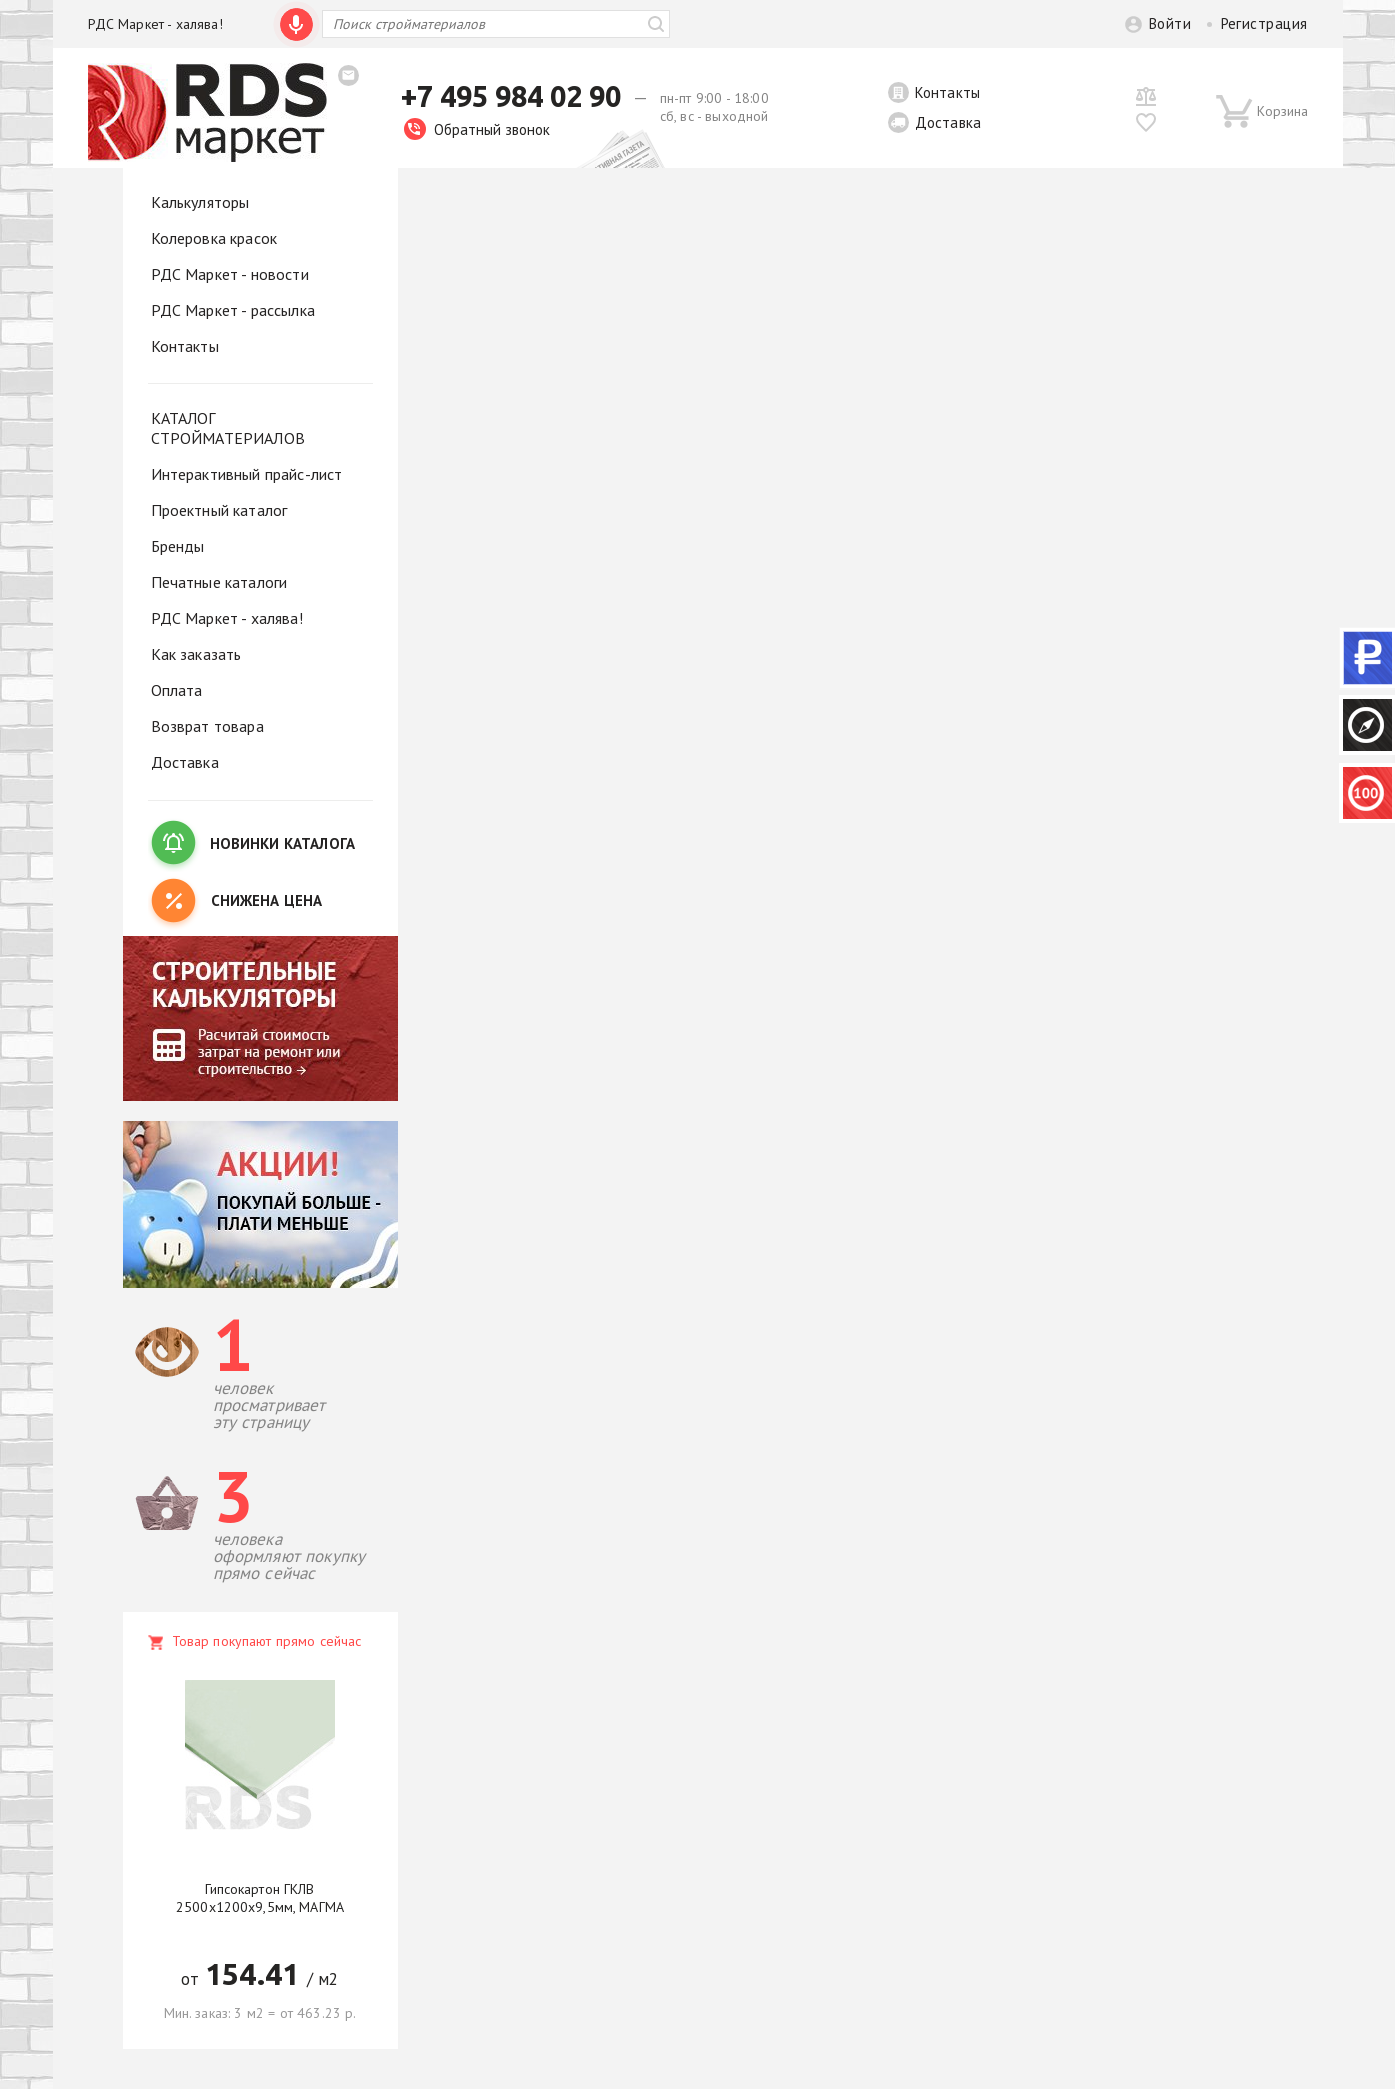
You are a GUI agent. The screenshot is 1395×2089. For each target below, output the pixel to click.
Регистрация (1264, 23)
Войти (1170, 23)
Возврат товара (207, 726)
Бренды (178, 546)
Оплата (177, 690)
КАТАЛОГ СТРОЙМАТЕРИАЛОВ (228, 428)
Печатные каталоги (219, 582)
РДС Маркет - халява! (155, 24)
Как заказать (196, 654)
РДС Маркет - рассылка (233, 310)
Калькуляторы (200, 202)
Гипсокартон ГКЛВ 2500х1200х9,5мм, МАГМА (260, 1898)
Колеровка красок (214, 238)
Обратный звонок (477, 129)
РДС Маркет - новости (230, 274)
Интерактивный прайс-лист (247, 474)
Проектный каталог (219, 510)
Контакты (947, 92)
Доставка (948, 122)
